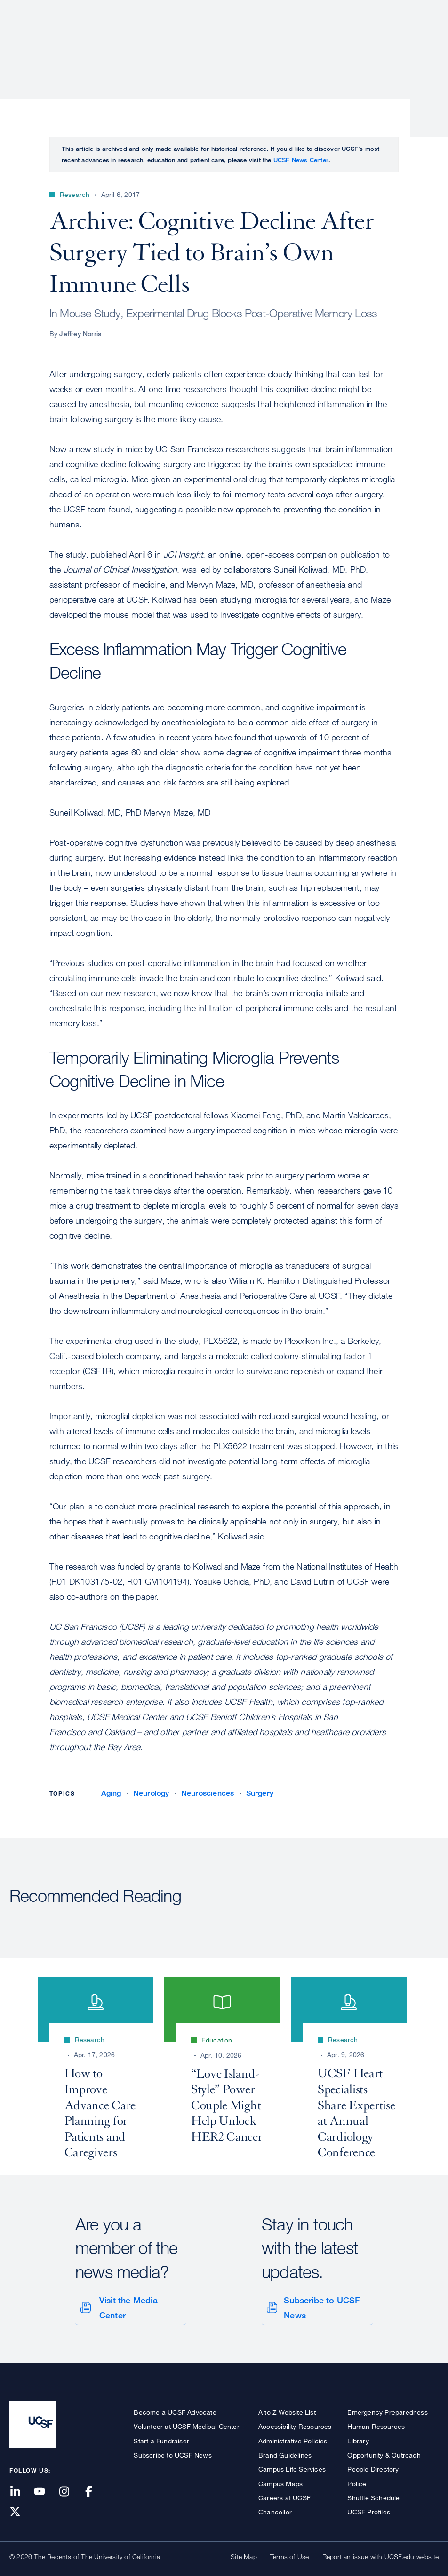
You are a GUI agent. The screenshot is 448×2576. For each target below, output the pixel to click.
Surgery (259, 1793)
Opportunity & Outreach (383, 2451)
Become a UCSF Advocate (175, 2408)
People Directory (373, 2466)
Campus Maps (280, 2480)
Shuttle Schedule (373, 2494)
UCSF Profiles (368, 2509)
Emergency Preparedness (387, 2408)
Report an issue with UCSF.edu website (380, 2553)
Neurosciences (207, 1793)
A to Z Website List (287, 2408)
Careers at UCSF (284, 2494)
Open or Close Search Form (421, 40)
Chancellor (275, 2509)
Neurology (151, 1793)
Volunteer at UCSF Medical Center (186, 2423)
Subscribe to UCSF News (321, 2305)
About (141, 40)
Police (356, 2480)
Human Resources (376, 2423)
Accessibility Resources (295, 2423)
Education (306, 40)
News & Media (369, 40)
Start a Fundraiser (161, 2437)
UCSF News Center (300, 160)
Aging (111, 1793)
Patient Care (193, 40)
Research (251, 40)
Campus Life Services (292, 2466)
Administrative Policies (293, 2437)
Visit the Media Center (141, 2298)
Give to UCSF (403, 10)
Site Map (244, 2553)
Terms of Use (289, 2553)
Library (357, 2437)
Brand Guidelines (285, 2451)
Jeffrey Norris (80, 334)
